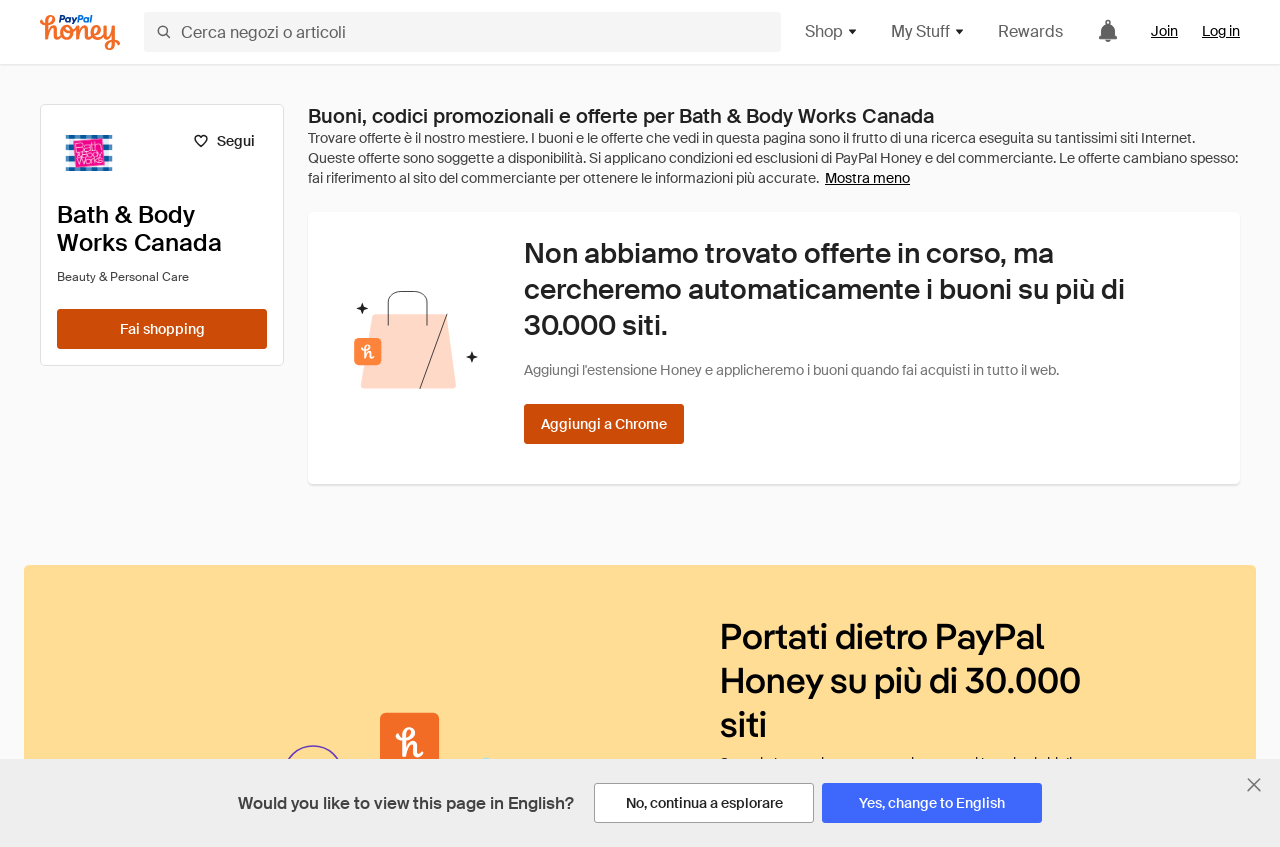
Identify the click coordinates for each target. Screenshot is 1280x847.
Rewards (1030, 31)
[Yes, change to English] (932, 803)
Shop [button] (832, 31)
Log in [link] (1221, 31)
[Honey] (80, 32)
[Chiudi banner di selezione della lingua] (1254, 785)
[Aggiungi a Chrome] (604, 424)
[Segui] (223, 141)
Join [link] (1164, 31)
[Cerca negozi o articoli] (462, 32)
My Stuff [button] (928, 31)
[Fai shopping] (162, 329)
